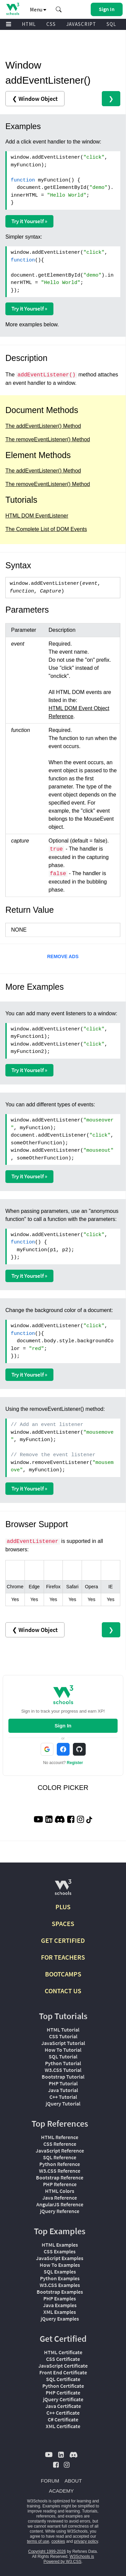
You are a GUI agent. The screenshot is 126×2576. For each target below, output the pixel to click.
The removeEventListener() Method (47, 439)
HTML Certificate (63, 2352)
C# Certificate (63, 2419)
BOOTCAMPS (63, 1974)
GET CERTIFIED (63, 1940)
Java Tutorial (63, 2090)
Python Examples (60, 2278)
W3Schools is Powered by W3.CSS (68, 2559)
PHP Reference (60, 2184)
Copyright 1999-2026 (47, 2551)
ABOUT (73, 2481)
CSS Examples (60, 2251)
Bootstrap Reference (59, 2177)
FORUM (50, 2481)
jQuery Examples (60, 2318)
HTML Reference (59, 2137)
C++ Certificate (63, 2412)
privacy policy (86, 2541)
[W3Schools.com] (63, 1890)
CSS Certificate (63, 2359)
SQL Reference (59, 2157)
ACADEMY (61, 2491)
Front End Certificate (63, 2372)
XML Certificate (63, 2426)
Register (75, 1762)
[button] (59, 9)
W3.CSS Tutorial (63, 2070)
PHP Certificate (63, 2392)
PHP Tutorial (63, 2083)
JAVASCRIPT (81, 24)
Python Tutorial (63, 2063)
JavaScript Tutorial (63, 2043)
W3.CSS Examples (60, 2285)
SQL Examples (60, 2271)
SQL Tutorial (63, 2056)
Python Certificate (63, 2385)
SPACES (63, 1923)
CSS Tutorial (63, 2036)
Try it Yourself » (29, 221)
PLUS (63, 1907)
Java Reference (59, 2197)
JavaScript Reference (60, 2150)
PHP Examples (59, 2298)
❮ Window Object (35, 99)
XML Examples (59, 2311)
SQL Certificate (63, 2379)
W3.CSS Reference (59, 2170)
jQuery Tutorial (63, 2103)
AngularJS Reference (59, 2204)
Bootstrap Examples (60, 2291)
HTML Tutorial (63, 2029)
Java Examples (60, 2305)
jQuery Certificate (63, 2399)
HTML (29, 24)
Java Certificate (63, 2406)
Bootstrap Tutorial (63, 2076)
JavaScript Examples (59, 2258)
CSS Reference (59, 2143)
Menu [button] (38, 9)
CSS (51, 24)
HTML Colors (59, 2190)
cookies (58, 2541)
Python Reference (59, 2164)
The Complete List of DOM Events (46, 529)
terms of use (38, 2541)
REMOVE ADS (63, 956)
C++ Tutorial (63, 2096)
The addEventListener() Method (43, 426)
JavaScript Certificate (63, 2365)
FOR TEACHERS (63, 1957)
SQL (111, 24)
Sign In (63, 1725)
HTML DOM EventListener (36, 516)
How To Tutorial (63, 2049)
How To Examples (60, 2264)
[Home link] (12, 9)
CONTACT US (63, 1991)
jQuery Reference (59, 2211)
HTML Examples (60, 2244)
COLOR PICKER (63, 1787)
